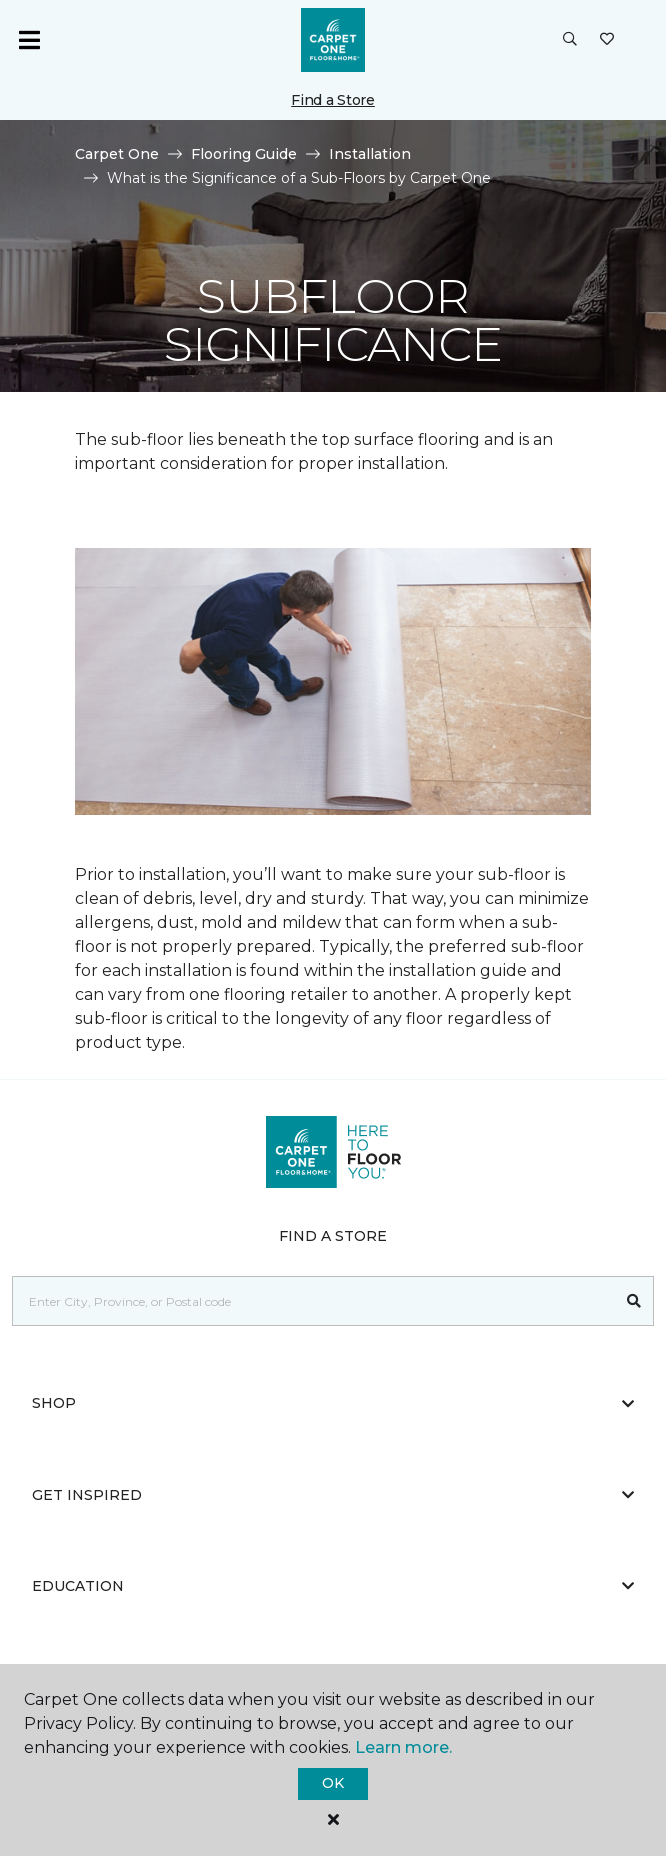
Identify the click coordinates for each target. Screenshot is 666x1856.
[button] (570, 40)
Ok (332, 1783)
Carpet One (117, 154)
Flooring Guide (244, 154)
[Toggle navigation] (29, 40)
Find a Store (333, 100)
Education (333, 1586)
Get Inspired (333, 1495)
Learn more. (403, 1747)
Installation (370, 154)
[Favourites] (607, 40)
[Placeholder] (314, 1301)
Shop (333, 1403)
